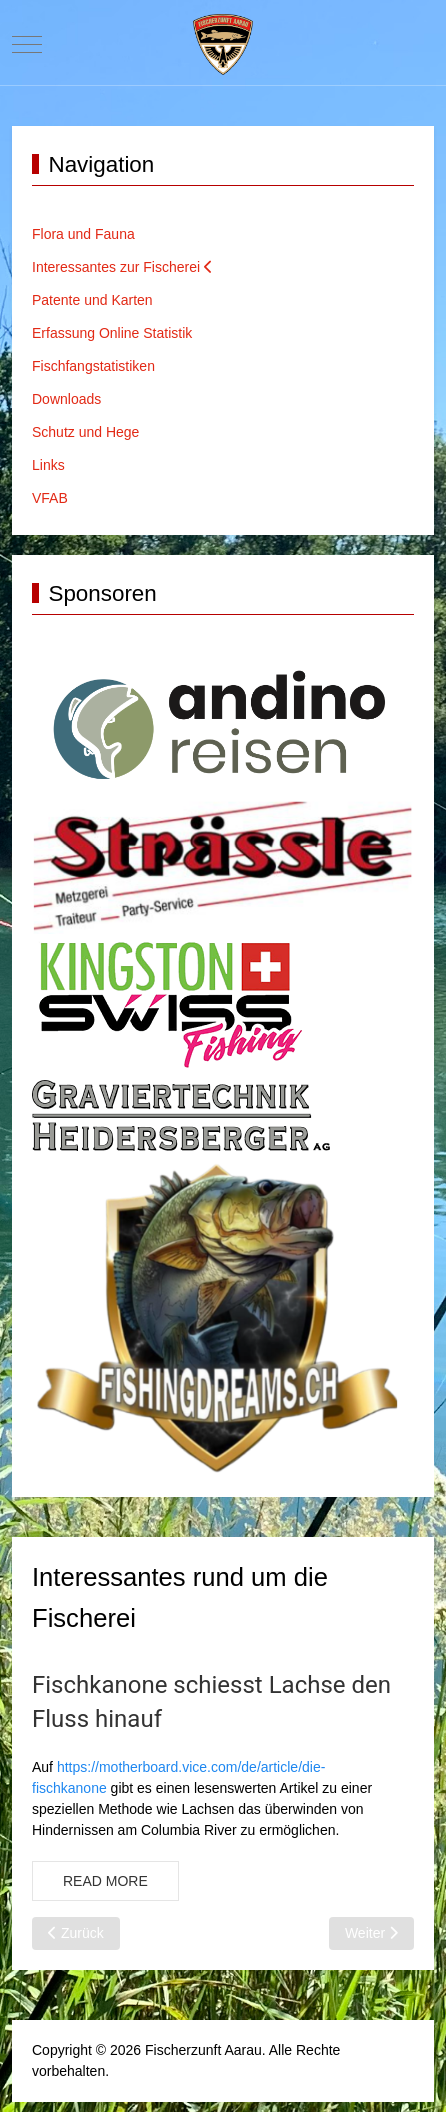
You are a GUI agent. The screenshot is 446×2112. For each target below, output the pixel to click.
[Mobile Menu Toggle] (27, 44)
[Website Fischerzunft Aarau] (223, 44)
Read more (105, 1881)
